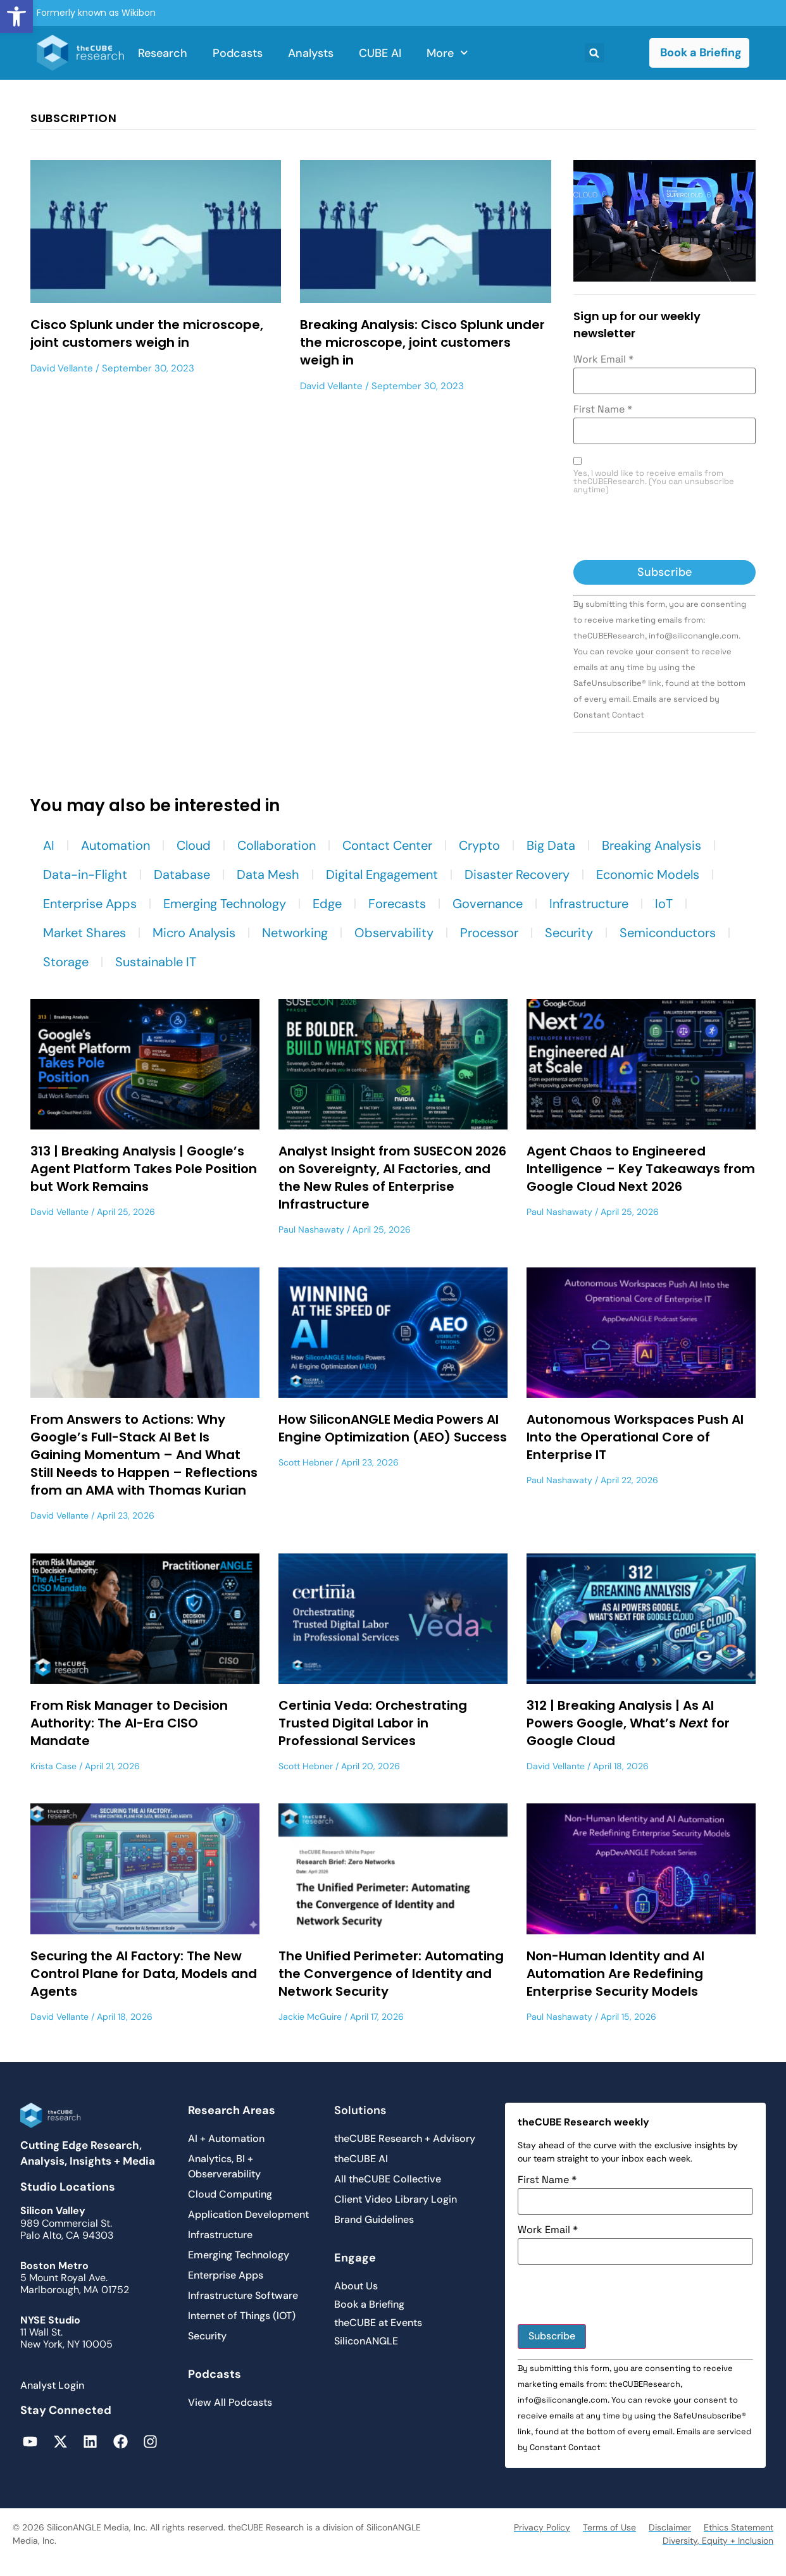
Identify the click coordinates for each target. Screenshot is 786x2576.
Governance (487, 903)
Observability (394, 932)
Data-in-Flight (85, 874)
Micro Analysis (194, 932)
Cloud (194, 845)
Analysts (311, 53)
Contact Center (387, 845)
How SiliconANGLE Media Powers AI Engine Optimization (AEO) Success (392, 1428)
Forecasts (397, 903)
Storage (66, 962)
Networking (295, 932)
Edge (327, 903)
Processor (489, 932)
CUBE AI (380, 53)
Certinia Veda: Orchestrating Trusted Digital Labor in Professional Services (372, 1723)
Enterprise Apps (90, 903)
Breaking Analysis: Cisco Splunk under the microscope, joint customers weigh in (422, 342)
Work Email (603, 359)
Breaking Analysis (651, 845)
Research (162, 53)
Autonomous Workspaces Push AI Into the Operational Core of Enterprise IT (635, 1437)
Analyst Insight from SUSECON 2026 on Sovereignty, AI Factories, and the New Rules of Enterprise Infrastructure (392, 1177)
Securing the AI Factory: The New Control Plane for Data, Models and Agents (143, 1973)
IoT (664, 903)
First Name (602, 409)
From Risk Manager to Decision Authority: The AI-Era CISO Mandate (129, 1723)
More (447, 52)
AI (48, 845)
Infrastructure (588, 903)
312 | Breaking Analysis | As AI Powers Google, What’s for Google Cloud (628, 1723)
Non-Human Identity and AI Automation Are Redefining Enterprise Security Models (615, 1973)
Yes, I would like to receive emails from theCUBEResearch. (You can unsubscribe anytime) (653, 482)
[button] (16, 16)
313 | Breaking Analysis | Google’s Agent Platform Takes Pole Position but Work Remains (143, 1168)
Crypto (479, 845)
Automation (115, 845)
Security (569, 932)
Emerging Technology (224, 903)
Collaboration (276, 845)
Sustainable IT (155, 962)
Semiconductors (668, 932)
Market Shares (84, 932)
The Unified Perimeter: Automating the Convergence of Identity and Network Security (391, 1973)
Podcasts (238, 53)
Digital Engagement (382, 874)
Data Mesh (268, 874)
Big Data (551, 845)
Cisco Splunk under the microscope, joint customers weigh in (146, 333)
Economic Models (647, 874)
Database (182, 874)
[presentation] (669, 529)
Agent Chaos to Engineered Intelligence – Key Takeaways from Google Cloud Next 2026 (641, 1168)
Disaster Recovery (517, 874)
